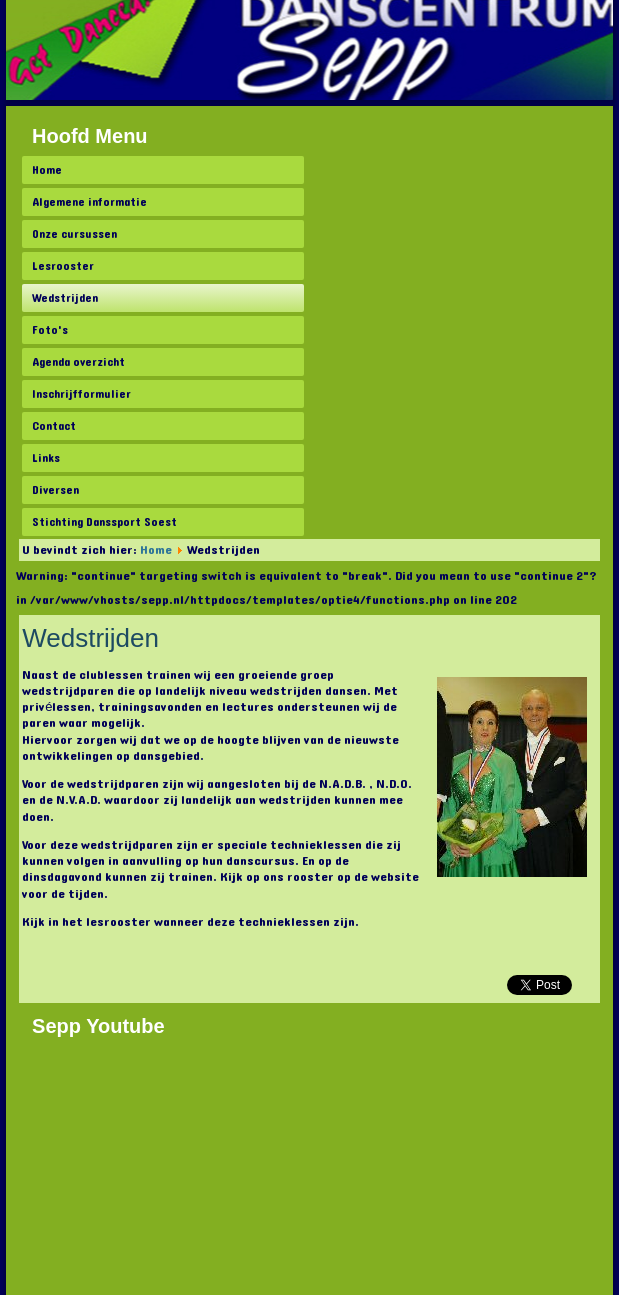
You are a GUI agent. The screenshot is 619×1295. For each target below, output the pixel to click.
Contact (54, 426)
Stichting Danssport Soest (104, 522)
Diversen (55, 490)
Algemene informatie (89, 202)
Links (46, 458)
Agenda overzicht (78, 362)
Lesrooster (63, 266)
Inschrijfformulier (81, 394)
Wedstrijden (65, 298)
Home (47, 170)
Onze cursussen (74, 234)
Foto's (50, 330)
